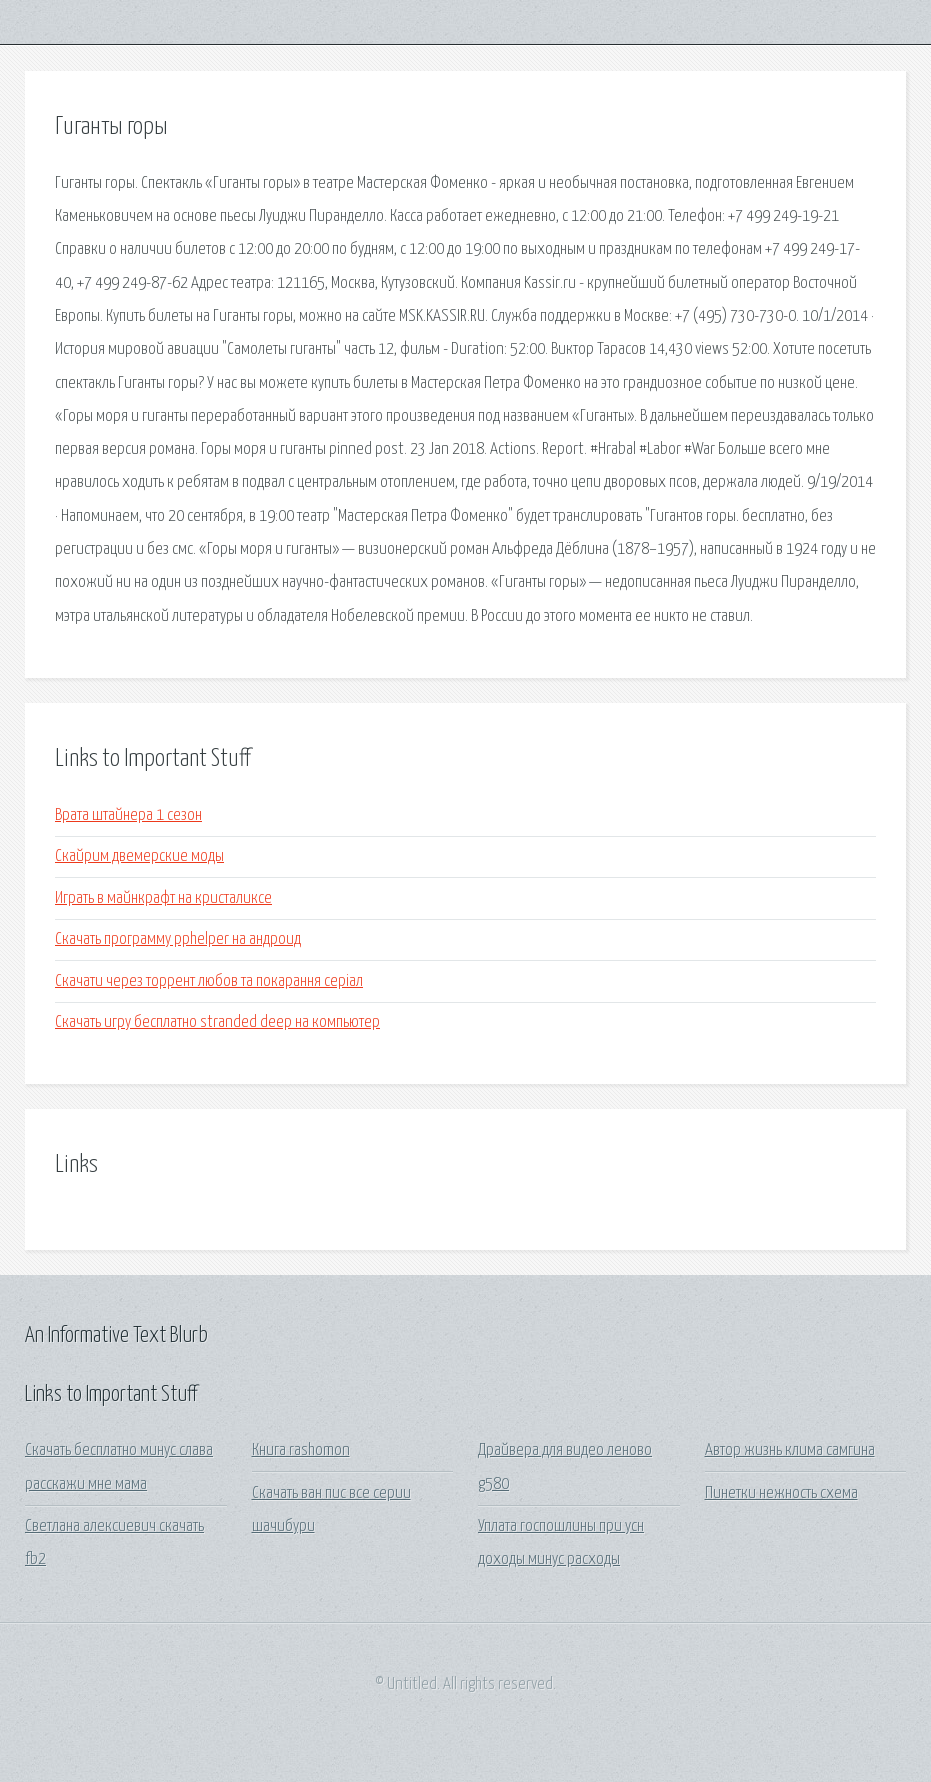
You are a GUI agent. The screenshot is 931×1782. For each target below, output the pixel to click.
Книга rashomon (301, 1450)
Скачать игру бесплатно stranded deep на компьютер (217, 1022)
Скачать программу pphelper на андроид (178, 939)
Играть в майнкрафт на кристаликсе (163, 898)
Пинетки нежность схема (781, 1493)
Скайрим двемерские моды (139, 856)
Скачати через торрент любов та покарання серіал (209, 981)
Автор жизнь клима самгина (790, 1450)
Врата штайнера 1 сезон (128, 815)
